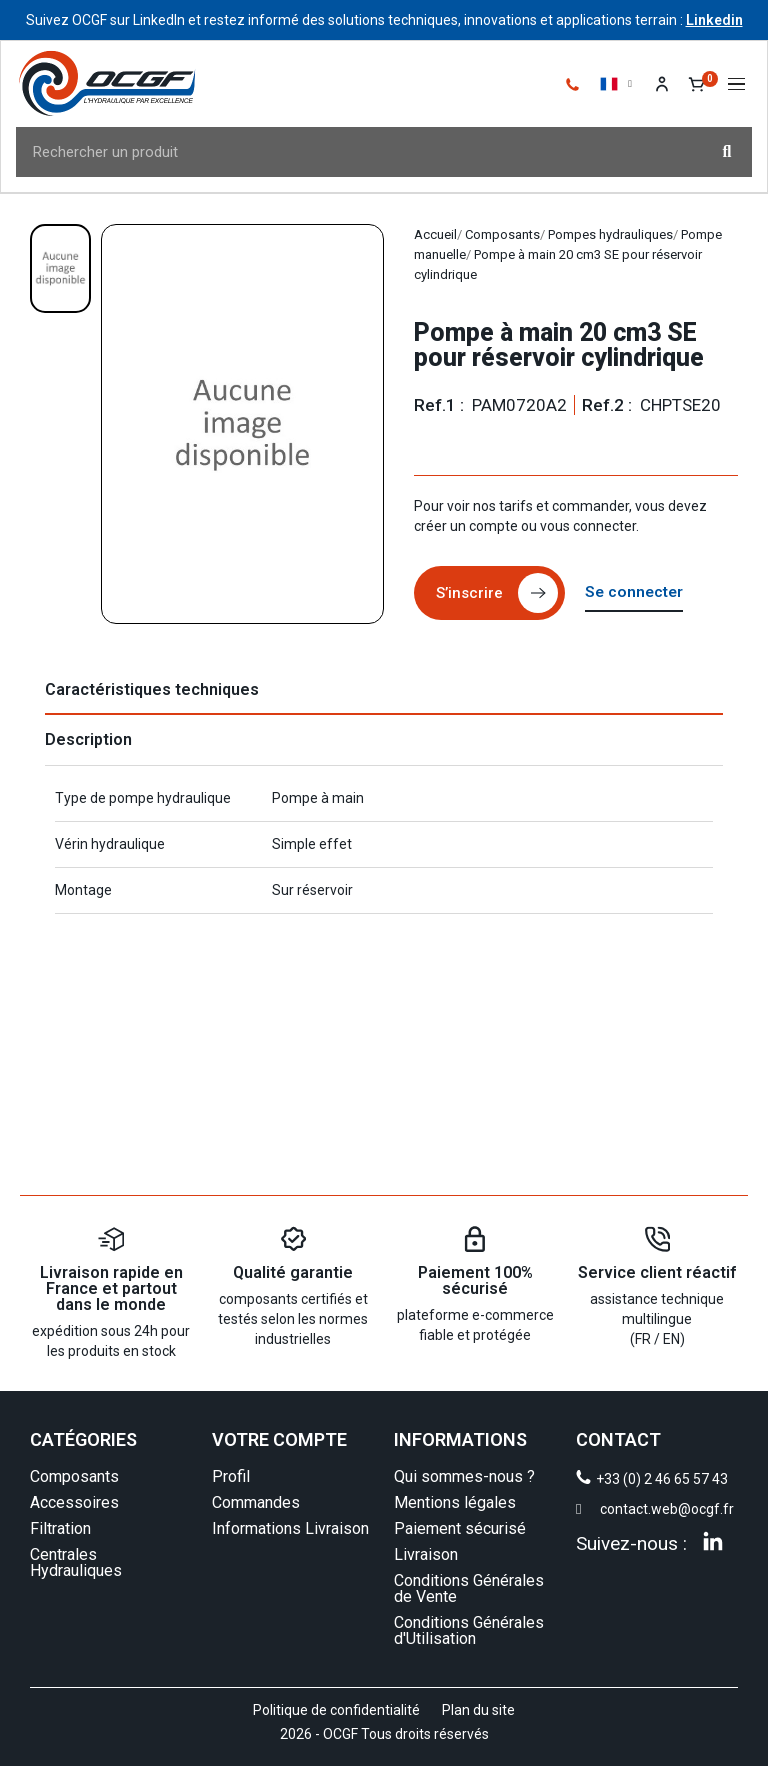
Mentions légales (455, 1505)
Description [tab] (88, 742)
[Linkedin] (713, 1544)
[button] (735, 86)
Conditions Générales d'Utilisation (469, 1633)
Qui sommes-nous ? (464, 1479)
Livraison (426, 1557)
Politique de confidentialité (336, 1713)
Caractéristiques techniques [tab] (152, 692)
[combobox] (348, 154)
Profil (231, 1479)
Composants (74, 1479)
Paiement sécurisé (460, 1531)
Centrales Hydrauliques (76, 1565)
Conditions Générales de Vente (469, 1591)
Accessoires (74, 1505)
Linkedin (714, 20)
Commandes (256, 1505)
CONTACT (618, 1442)
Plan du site (478, 1713)
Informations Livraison (290, 1531)
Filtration (60, 1531)
